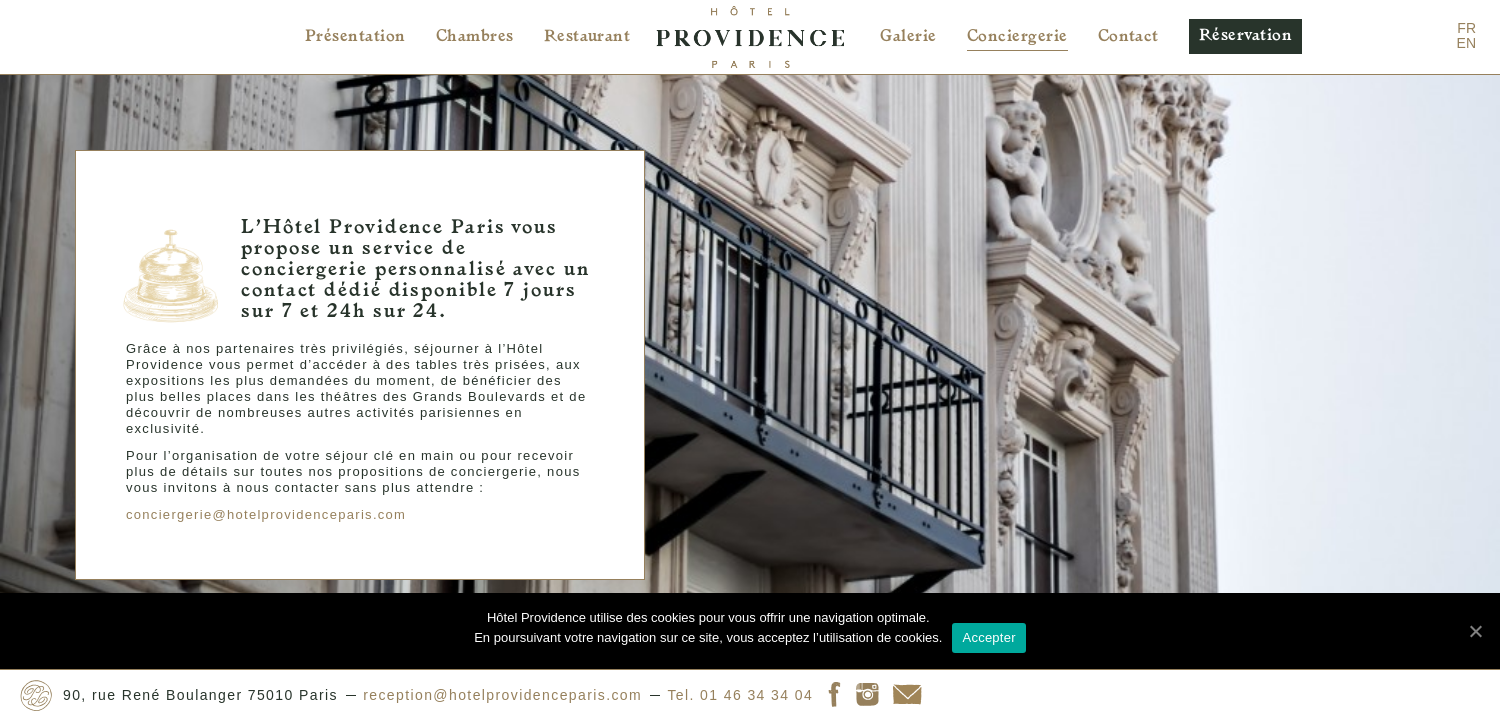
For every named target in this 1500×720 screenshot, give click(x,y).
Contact (1128, 37)
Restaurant (587, 37)
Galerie (908, 37)
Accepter (988, 637)
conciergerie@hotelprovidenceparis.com (259, 498)
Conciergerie (1017, 37)
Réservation (1245, 36)
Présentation (355, 37)
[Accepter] (1475, 631)
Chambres (475, 37)
